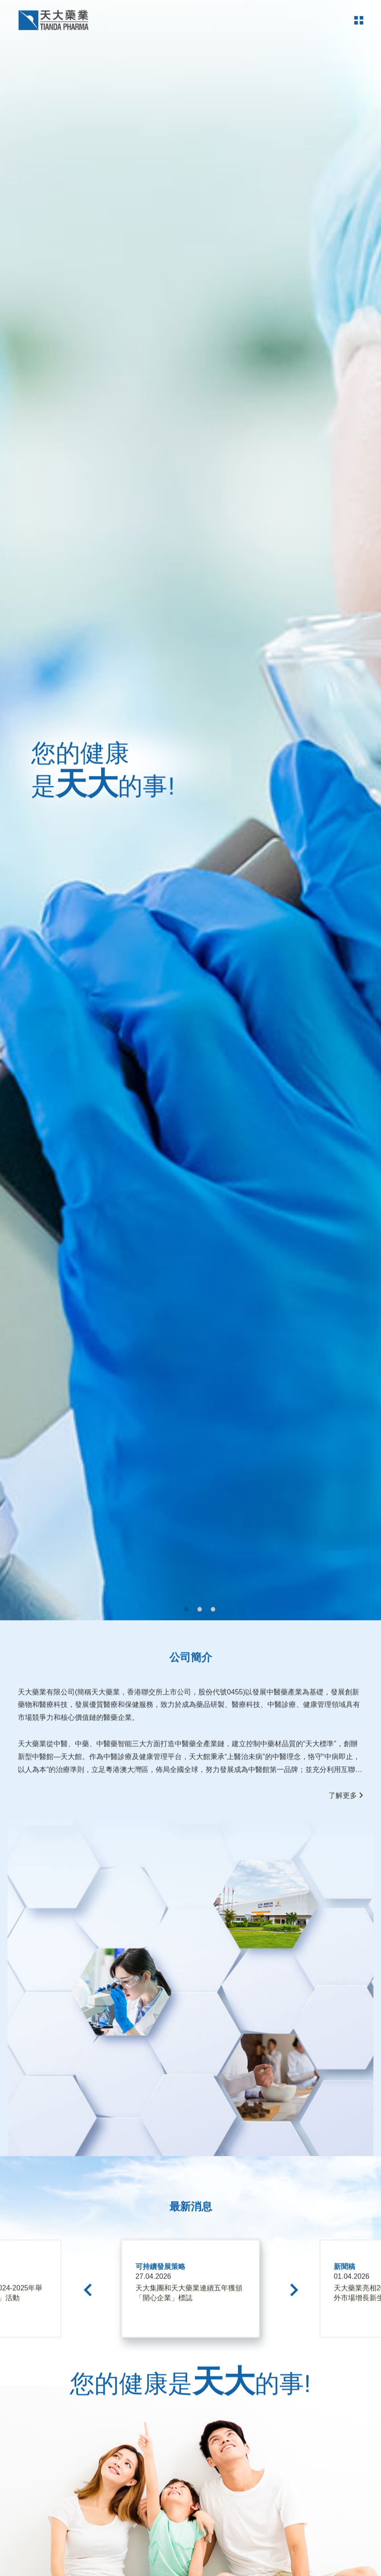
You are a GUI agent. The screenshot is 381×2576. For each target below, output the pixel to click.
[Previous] (89, 2373)
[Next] (292, 2373)
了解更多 (345, 1879)
